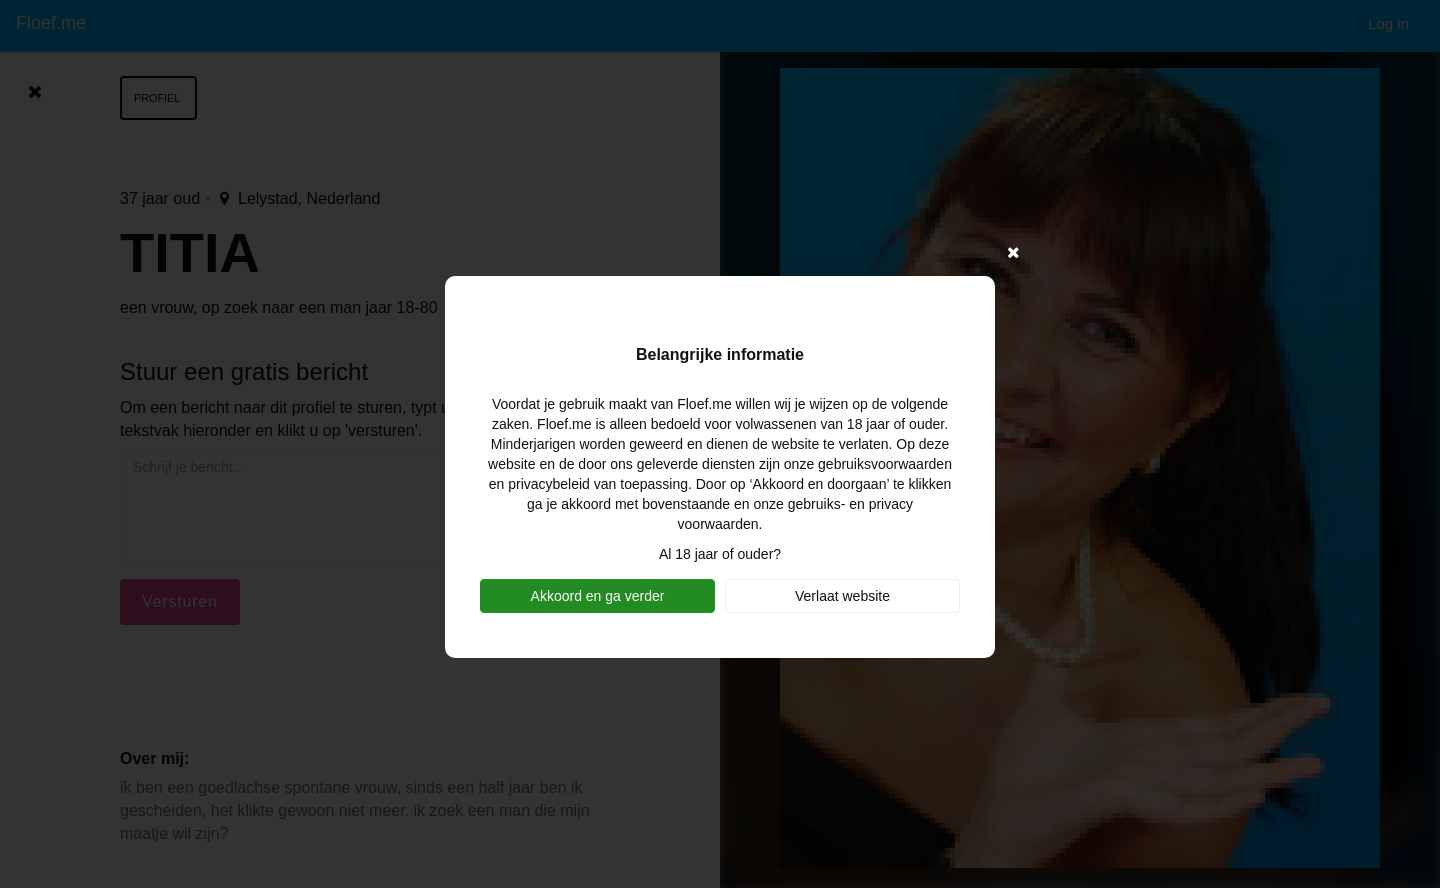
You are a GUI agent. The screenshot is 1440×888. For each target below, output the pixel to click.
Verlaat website (842, 596)
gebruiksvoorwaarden (885, 464)
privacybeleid (549, 484)
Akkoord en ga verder (598, 596)
